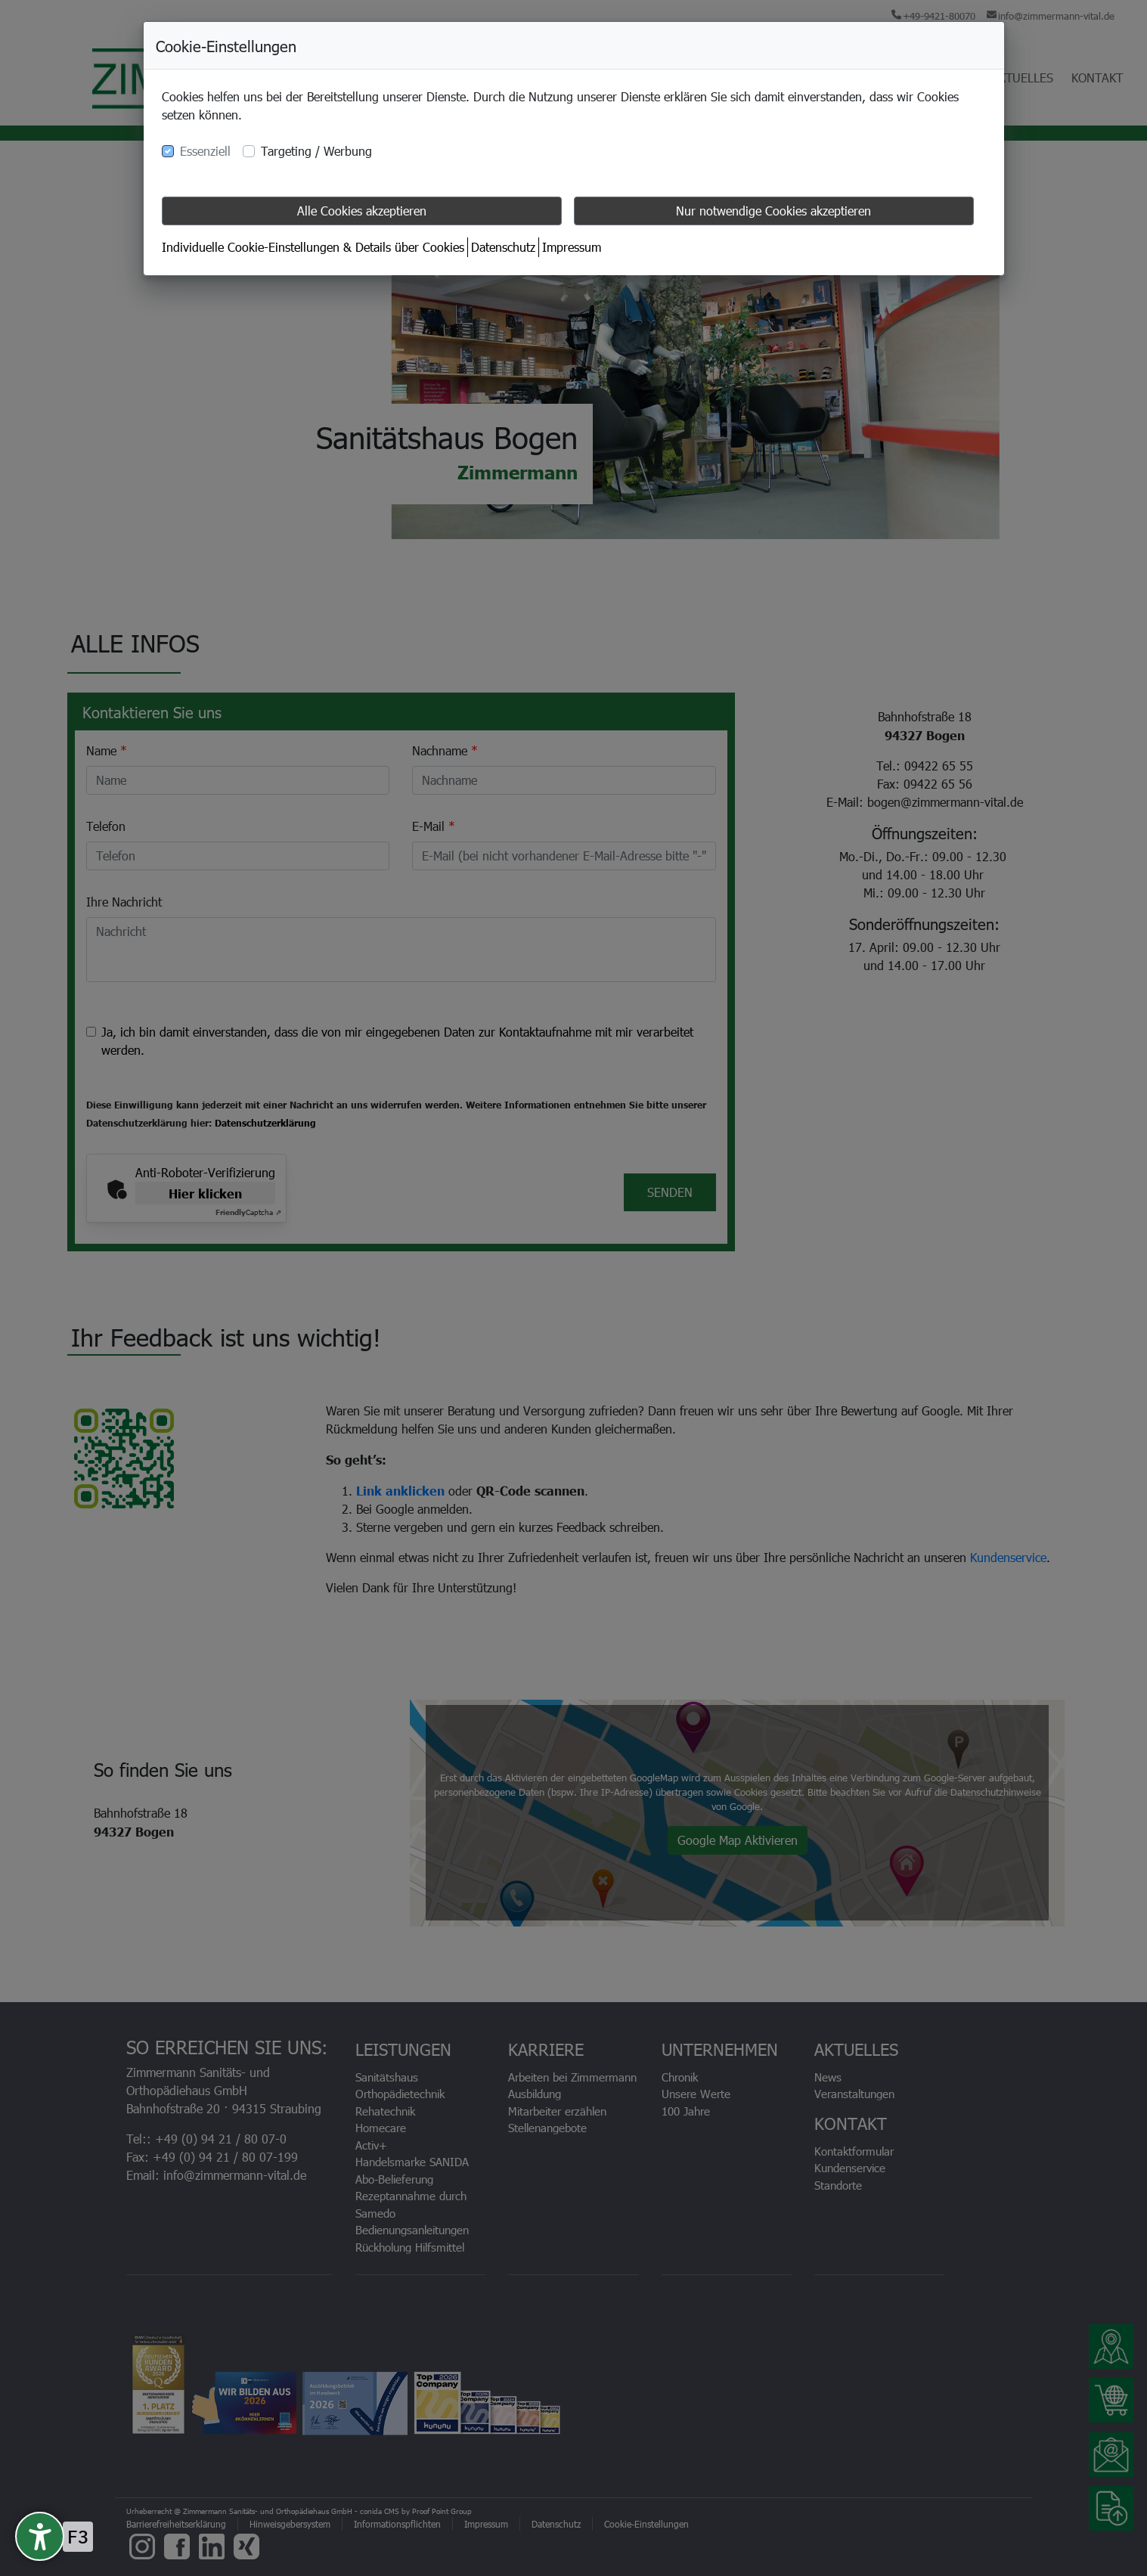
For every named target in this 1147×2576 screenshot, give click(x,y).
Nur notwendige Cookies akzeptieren (773, 211)
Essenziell (205, 151)
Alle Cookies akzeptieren (361, 211)
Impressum (571, 247)
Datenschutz (503, 247)
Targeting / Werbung (316, 151)
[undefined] (39, 2536)
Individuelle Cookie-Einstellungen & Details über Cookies (313, 247)
